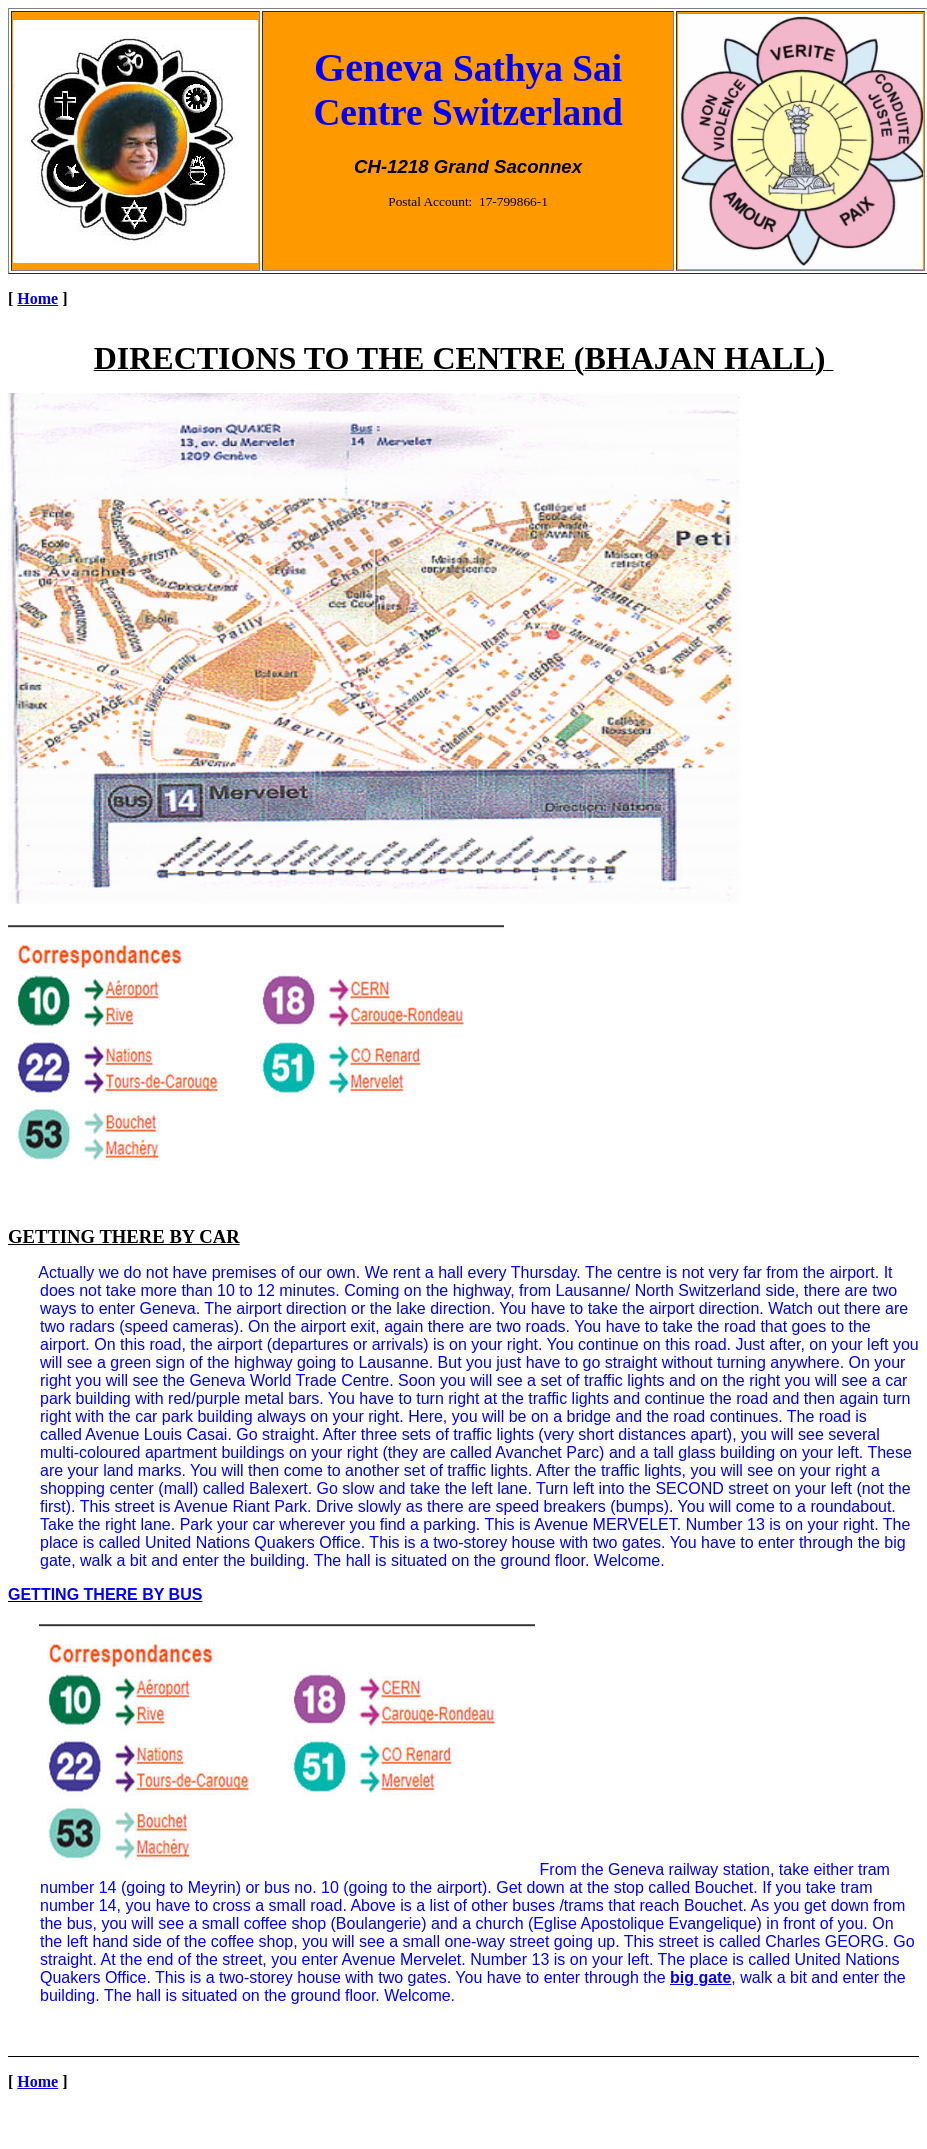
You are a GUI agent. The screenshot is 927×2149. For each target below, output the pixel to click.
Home (37, 298)
